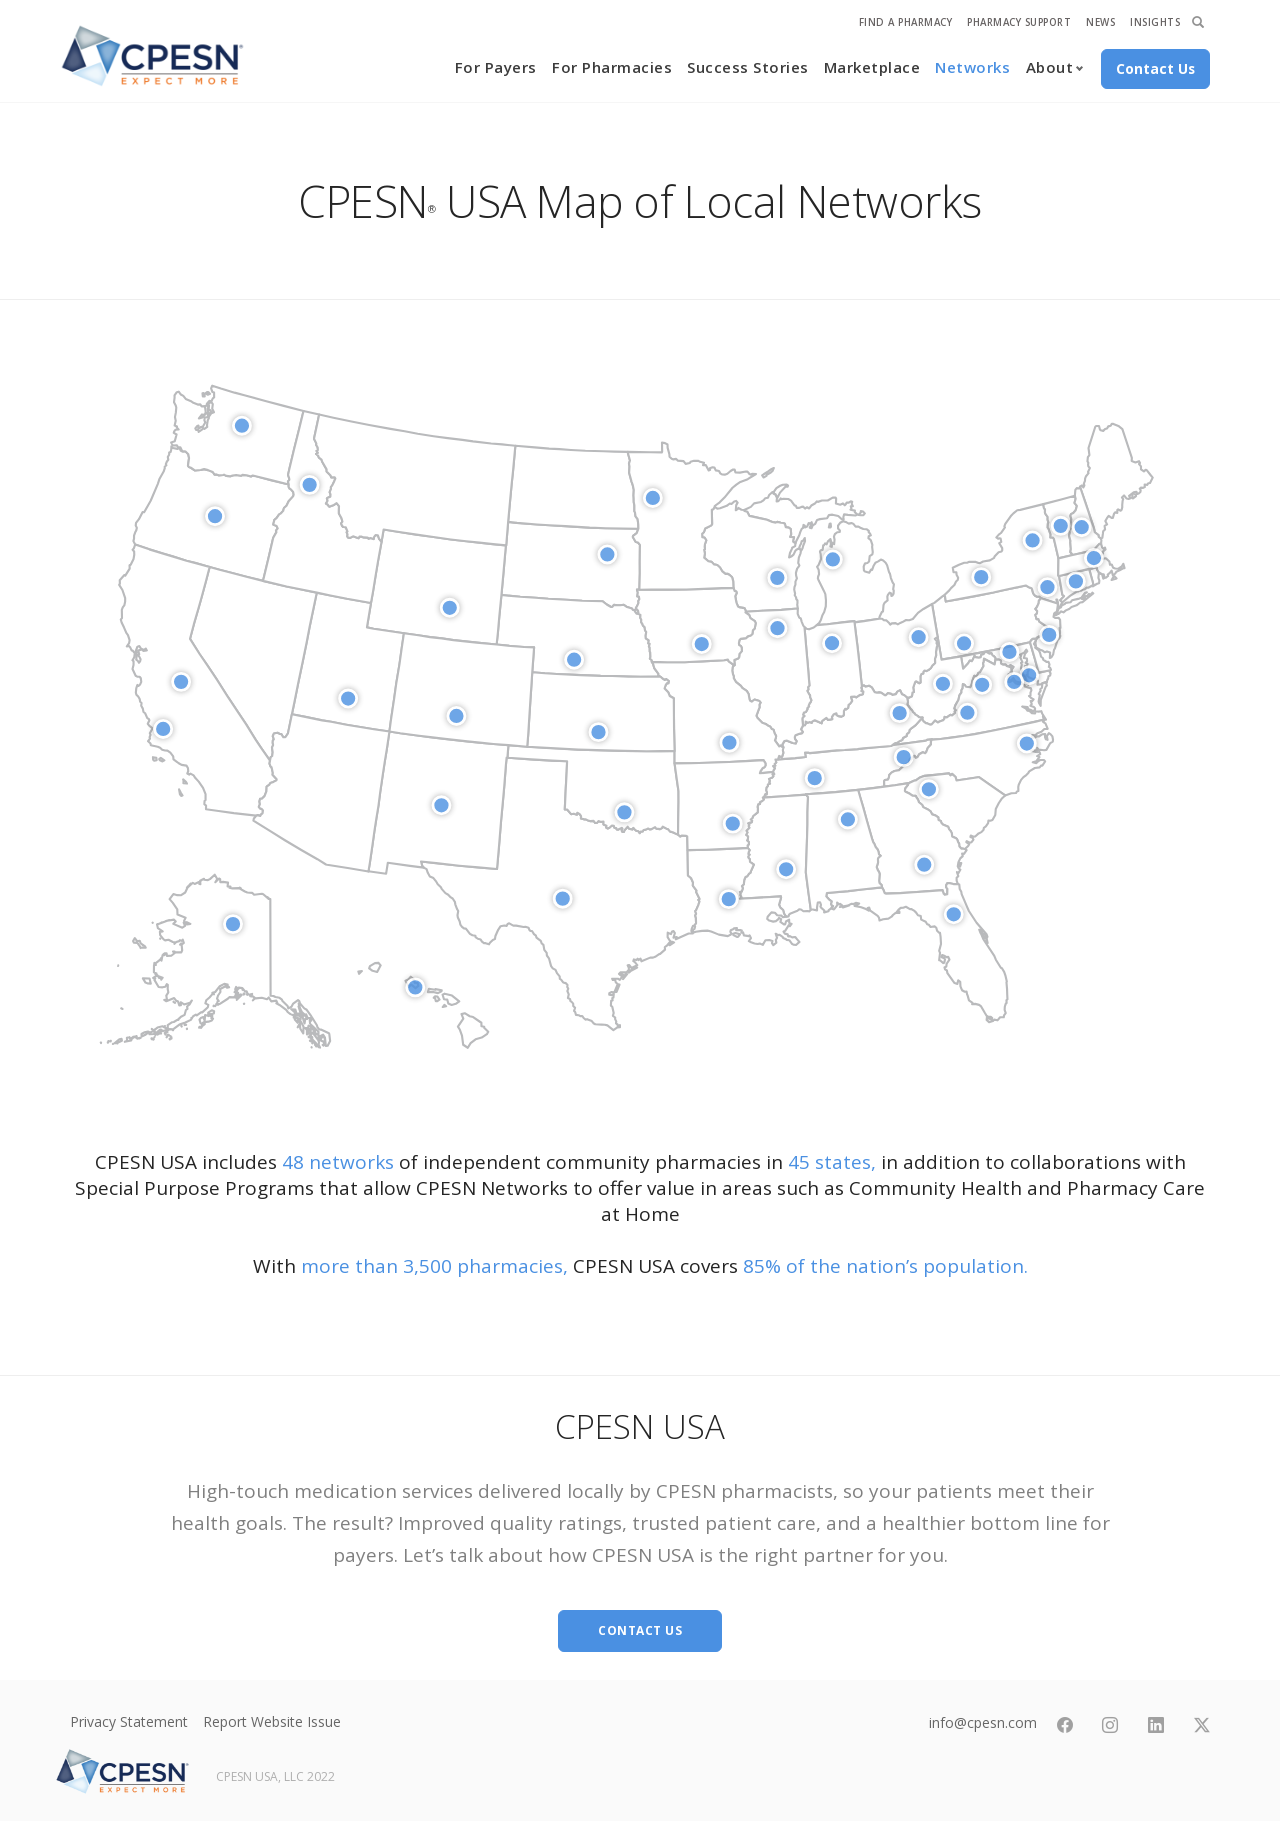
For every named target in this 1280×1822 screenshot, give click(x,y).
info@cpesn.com (982, 1722)
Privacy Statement (129, 1721)
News (1100, 22)
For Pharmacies (612, 67)
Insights (1155, 22)
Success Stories (748, 67)
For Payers (496, 67)
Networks (972, 67)
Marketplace (872, 67)
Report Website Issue (272, 1721)
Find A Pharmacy (906, 22)
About (1050, 67)
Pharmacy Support (1019, 22)
